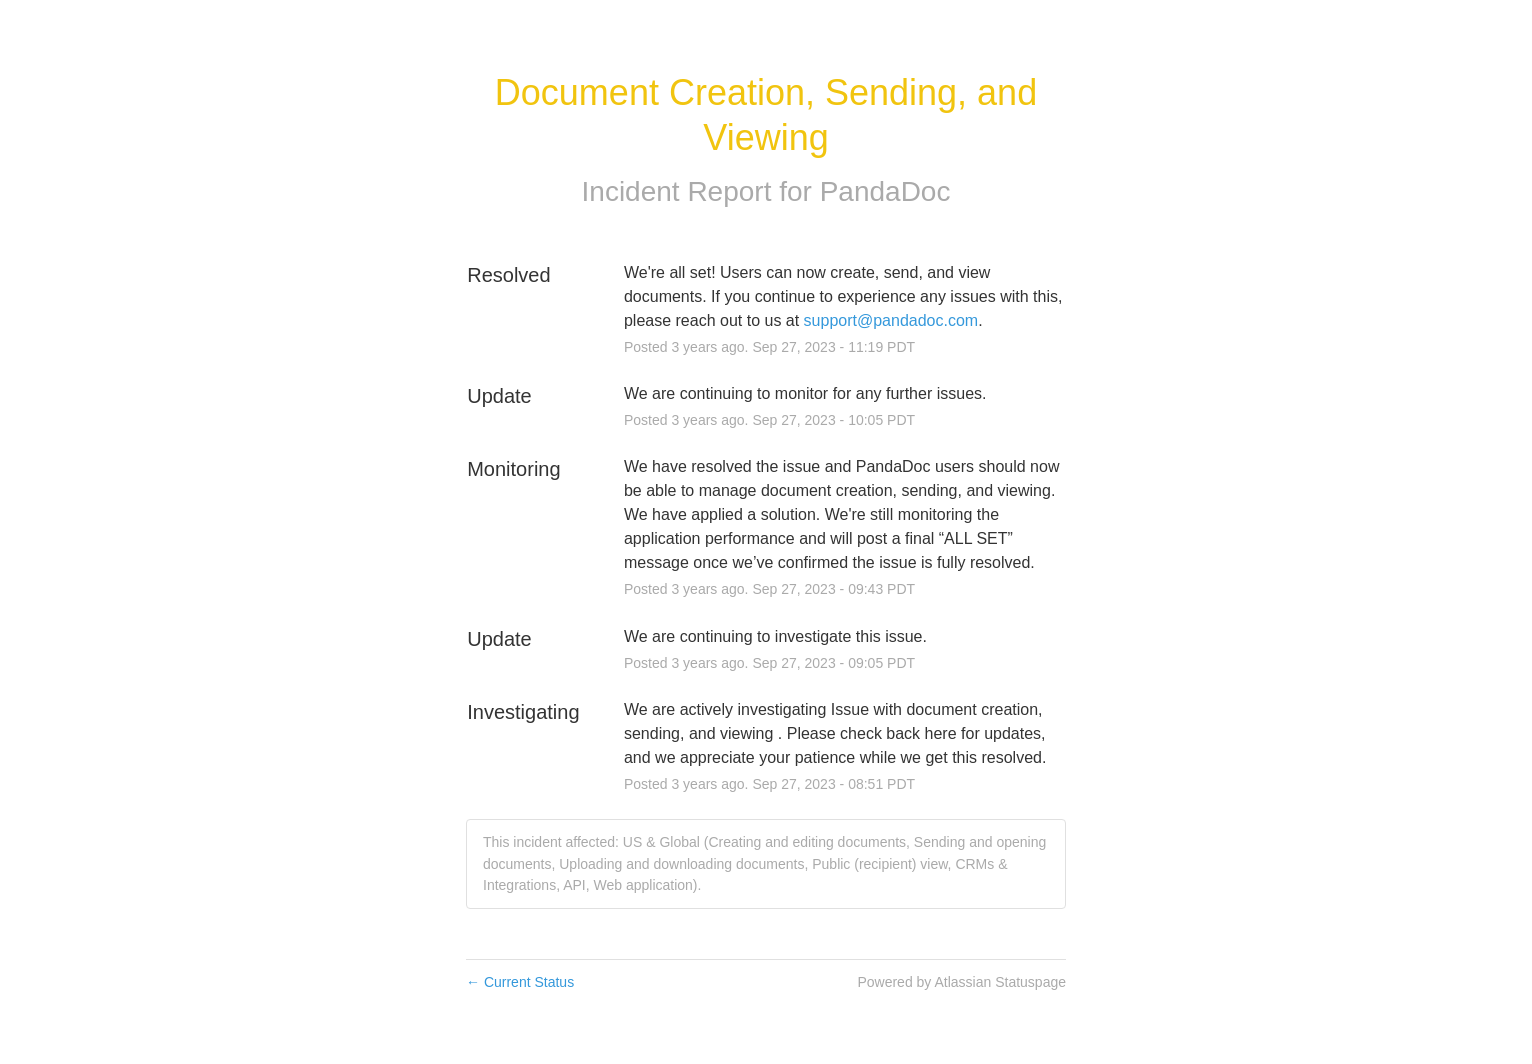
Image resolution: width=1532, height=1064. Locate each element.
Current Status (520, 982)
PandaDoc (885, 191)
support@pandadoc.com (891, 320)
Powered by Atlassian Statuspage (961, 982)
